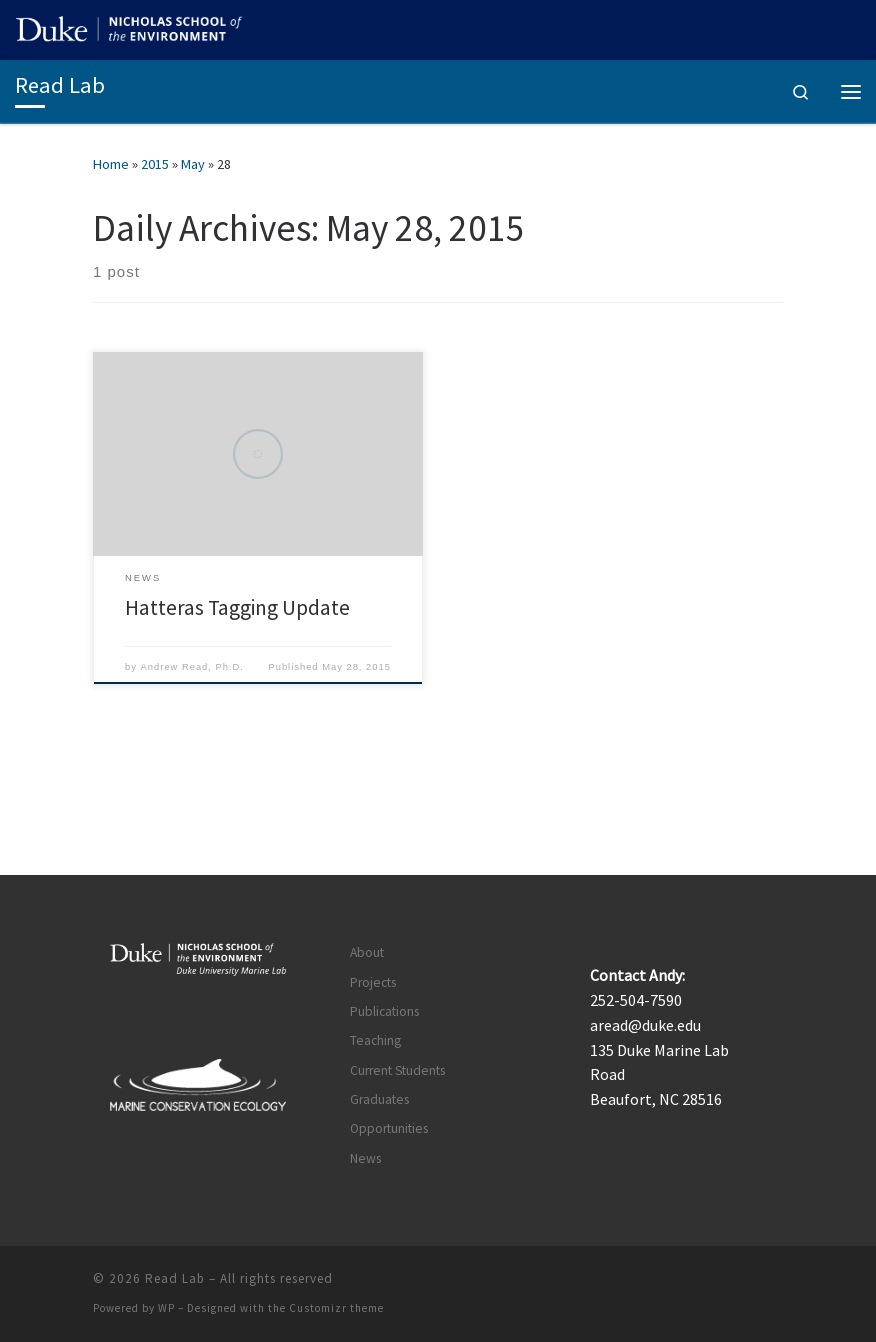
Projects (373, 982)
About (367, 952)
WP (166, 1308)
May (193, 164)
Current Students (397, 1070)
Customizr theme (336, 1308)
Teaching (375, 1040)
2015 (155, 164)
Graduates (379, 1099)
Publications (384, 1011)
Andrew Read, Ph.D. (192, 667)
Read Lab (175, 1278)
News (365, 1158)
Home (111, 164)
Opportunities (389, 1128)
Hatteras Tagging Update (237, 607)
